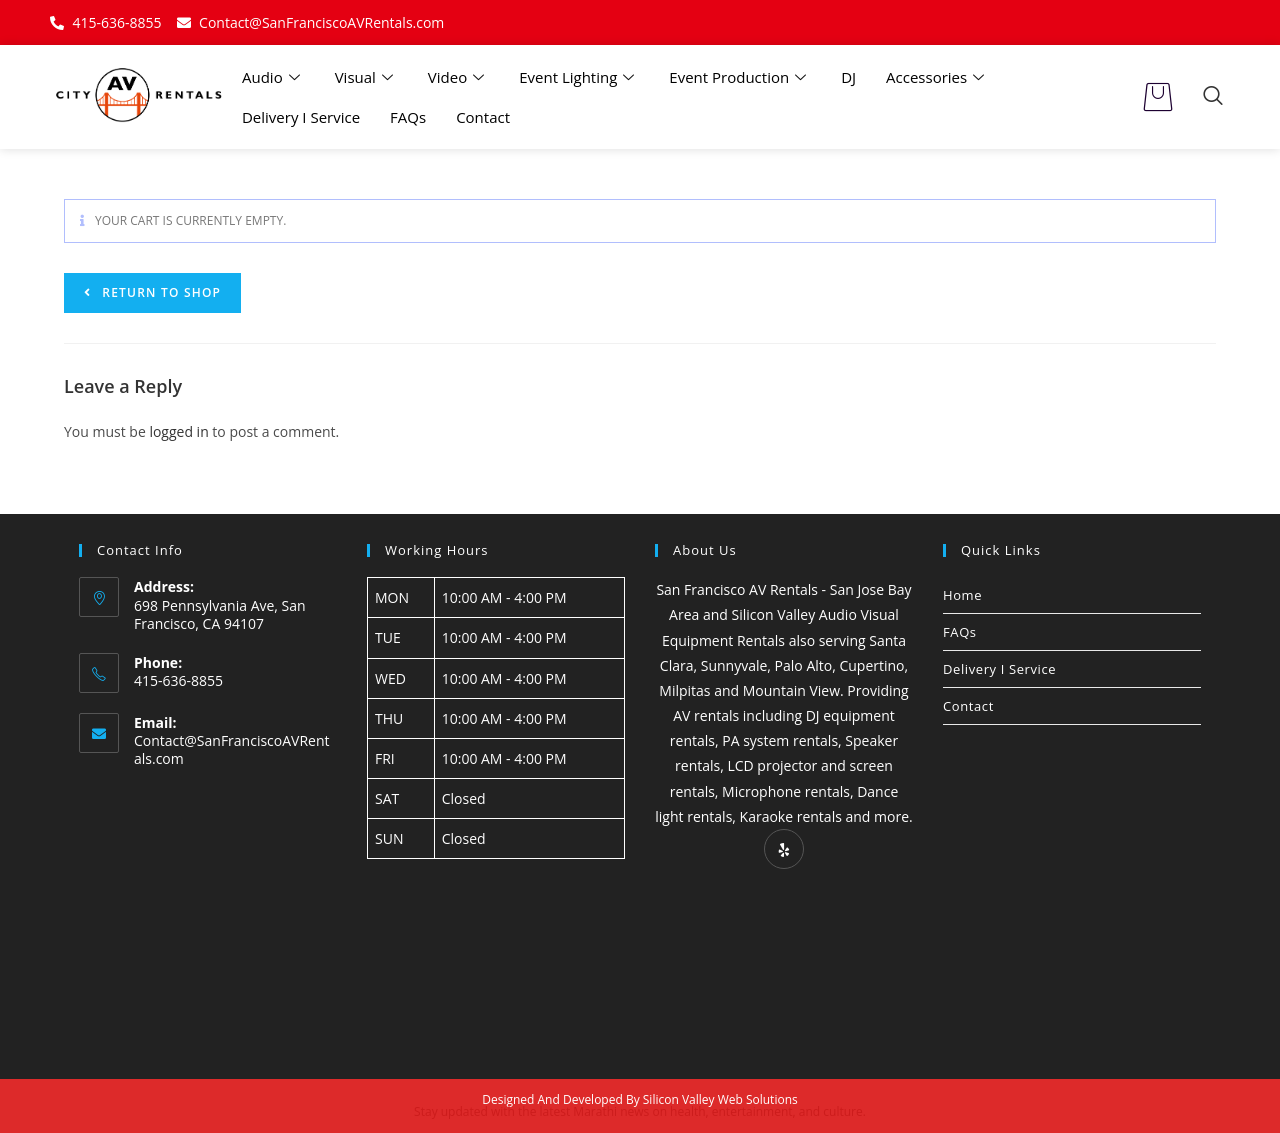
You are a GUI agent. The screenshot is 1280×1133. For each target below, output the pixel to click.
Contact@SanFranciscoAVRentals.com (232, 749)
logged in (178, 431)
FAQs (408, 117)
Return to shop (159, 292)
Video (458, 77)
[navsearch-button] (1213, 97)
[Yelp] (784, 849)
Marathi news (611, 1111)
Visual (366, 77)
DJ (848, 77)
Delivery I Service (301, 117)
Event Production (740, 77)
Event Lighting (579, 77)
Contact (483, 117)
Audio (273, 77)
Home (962, 595)
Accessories (937, 77)
